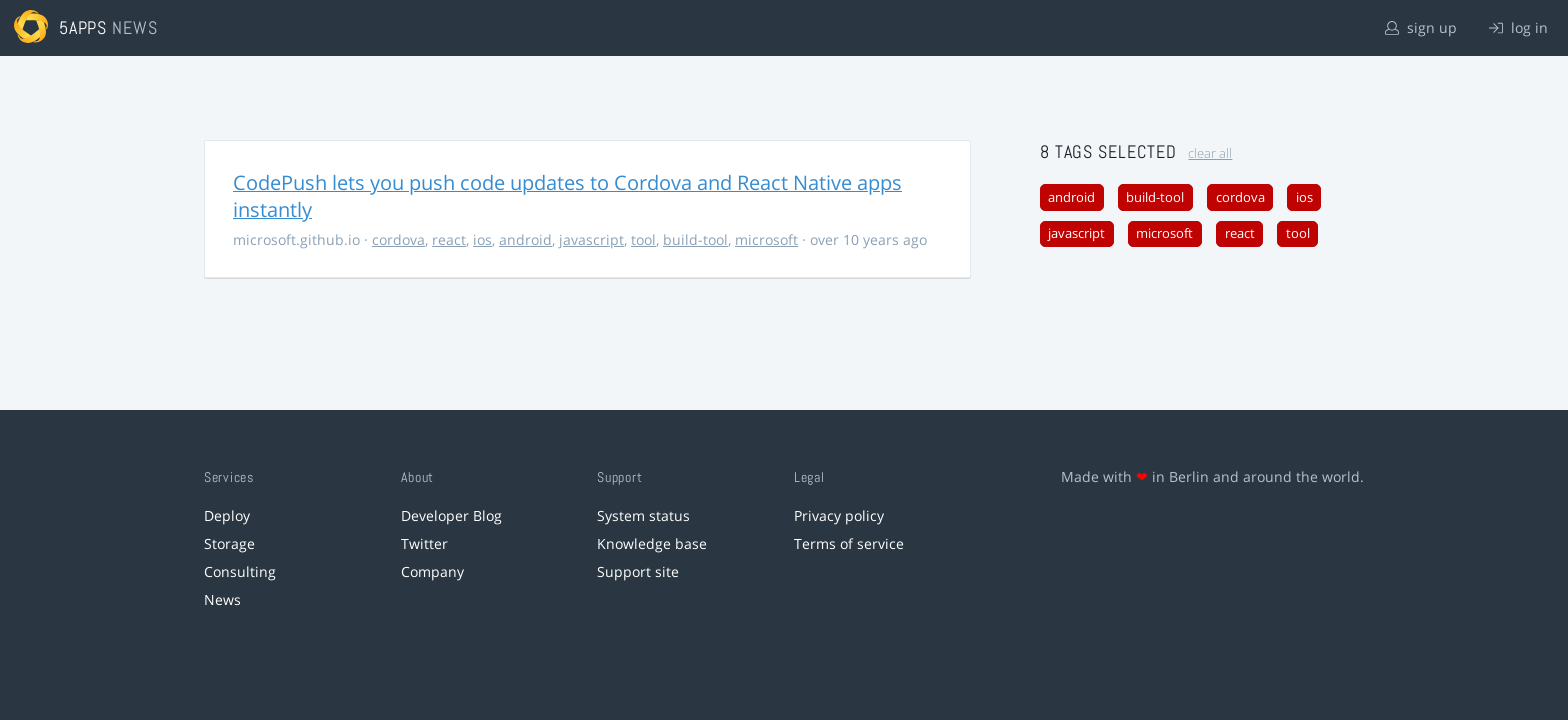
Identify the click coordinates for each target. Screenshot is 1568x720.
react (449, 239)
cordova (398, 239)
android (525, 239)
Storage (229, 543)
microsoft (766, 239)
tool (643, 239)
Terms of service (849, 543)
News (222, 599)
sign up (1421, 27)
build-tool (695, 239)
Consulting (240, 571)
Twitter (424, 543)
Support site (638, 571)
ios (482, 239)
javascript (591, 239)
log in (1518, 27)
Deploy (227, 515)
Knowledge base (652, 543)
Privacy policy (839, 515)
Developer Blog (451, 515)
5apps (83, 27)
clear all (1210, 153)
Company (432, 571)
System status (643, 515)
